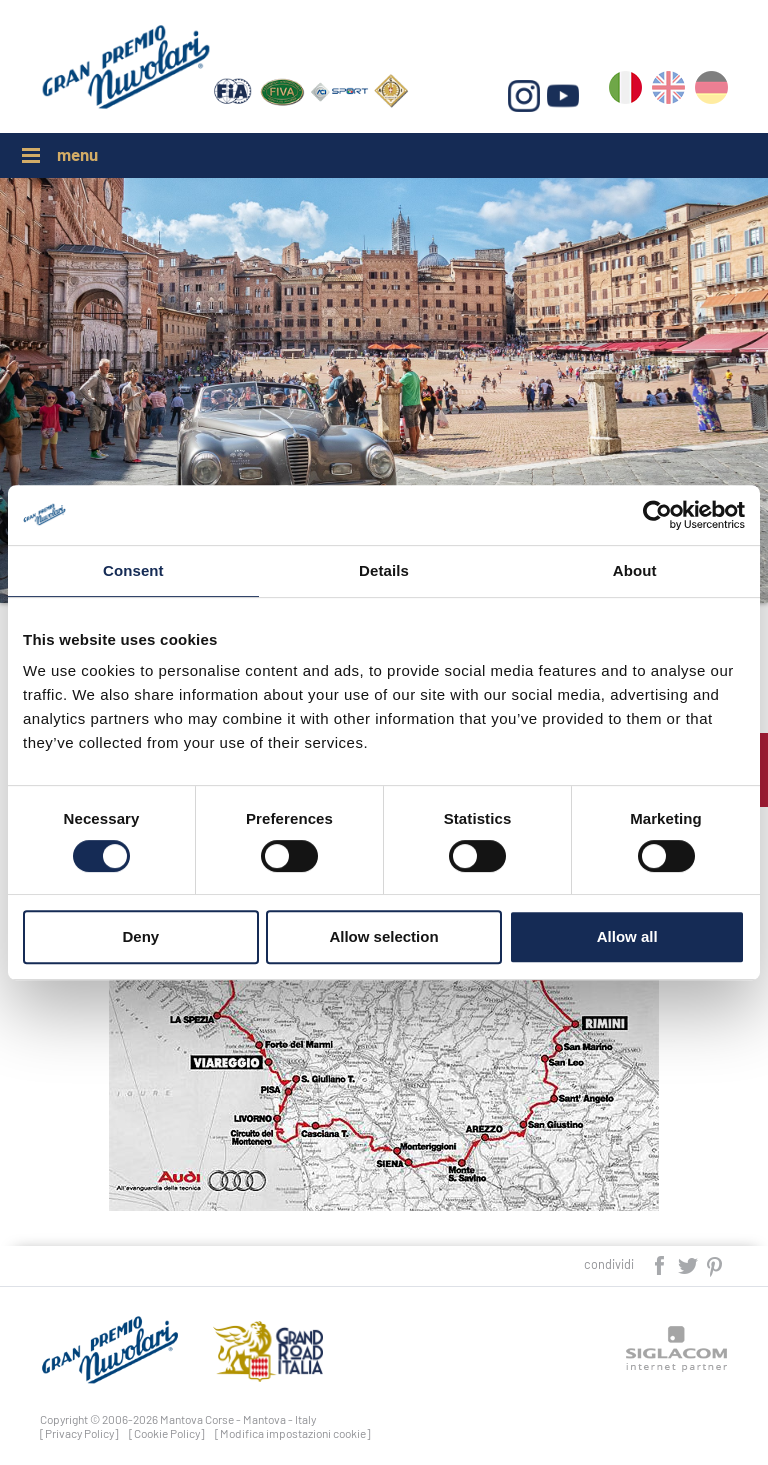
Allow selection (383, 936)
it (625, 91)
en (668, 91)
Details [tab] (384, 570)
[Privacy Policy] (79, 1433)
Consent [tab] (133, 570)
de (711, 91)
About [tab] (635, 570)
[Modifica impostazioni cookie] (293, 1433)
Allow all (627, 936)
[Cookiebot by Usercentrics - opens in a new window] (657, 515)
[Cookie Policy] (167, 1433)
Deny (140, 936)
